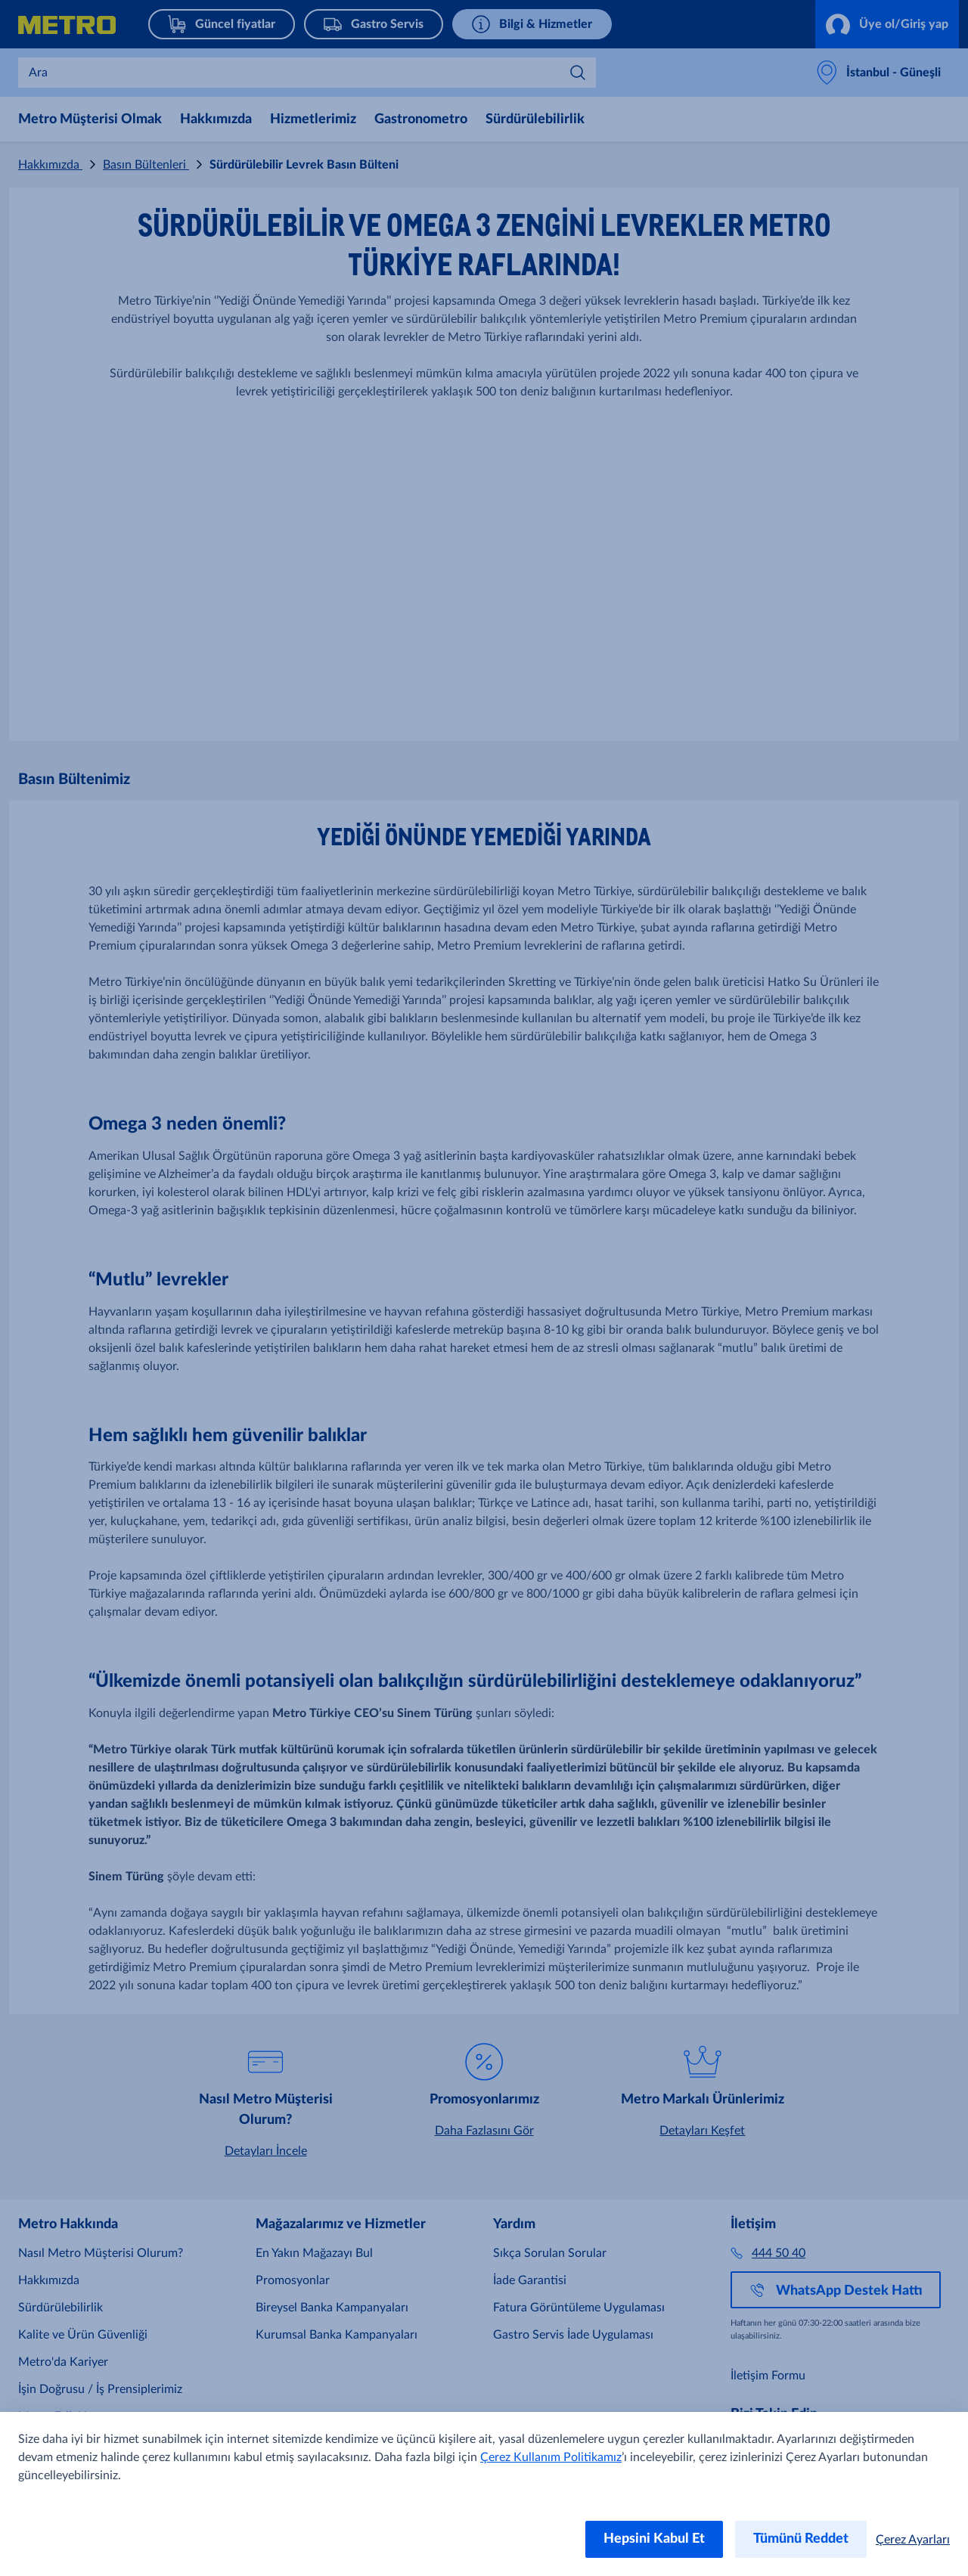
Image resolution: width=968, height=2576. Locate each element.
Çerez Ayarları (913, 2540)
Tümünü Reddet (801, 2539)
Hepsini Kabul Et (654, 2539)
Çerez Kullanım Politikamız (551, 2457)
